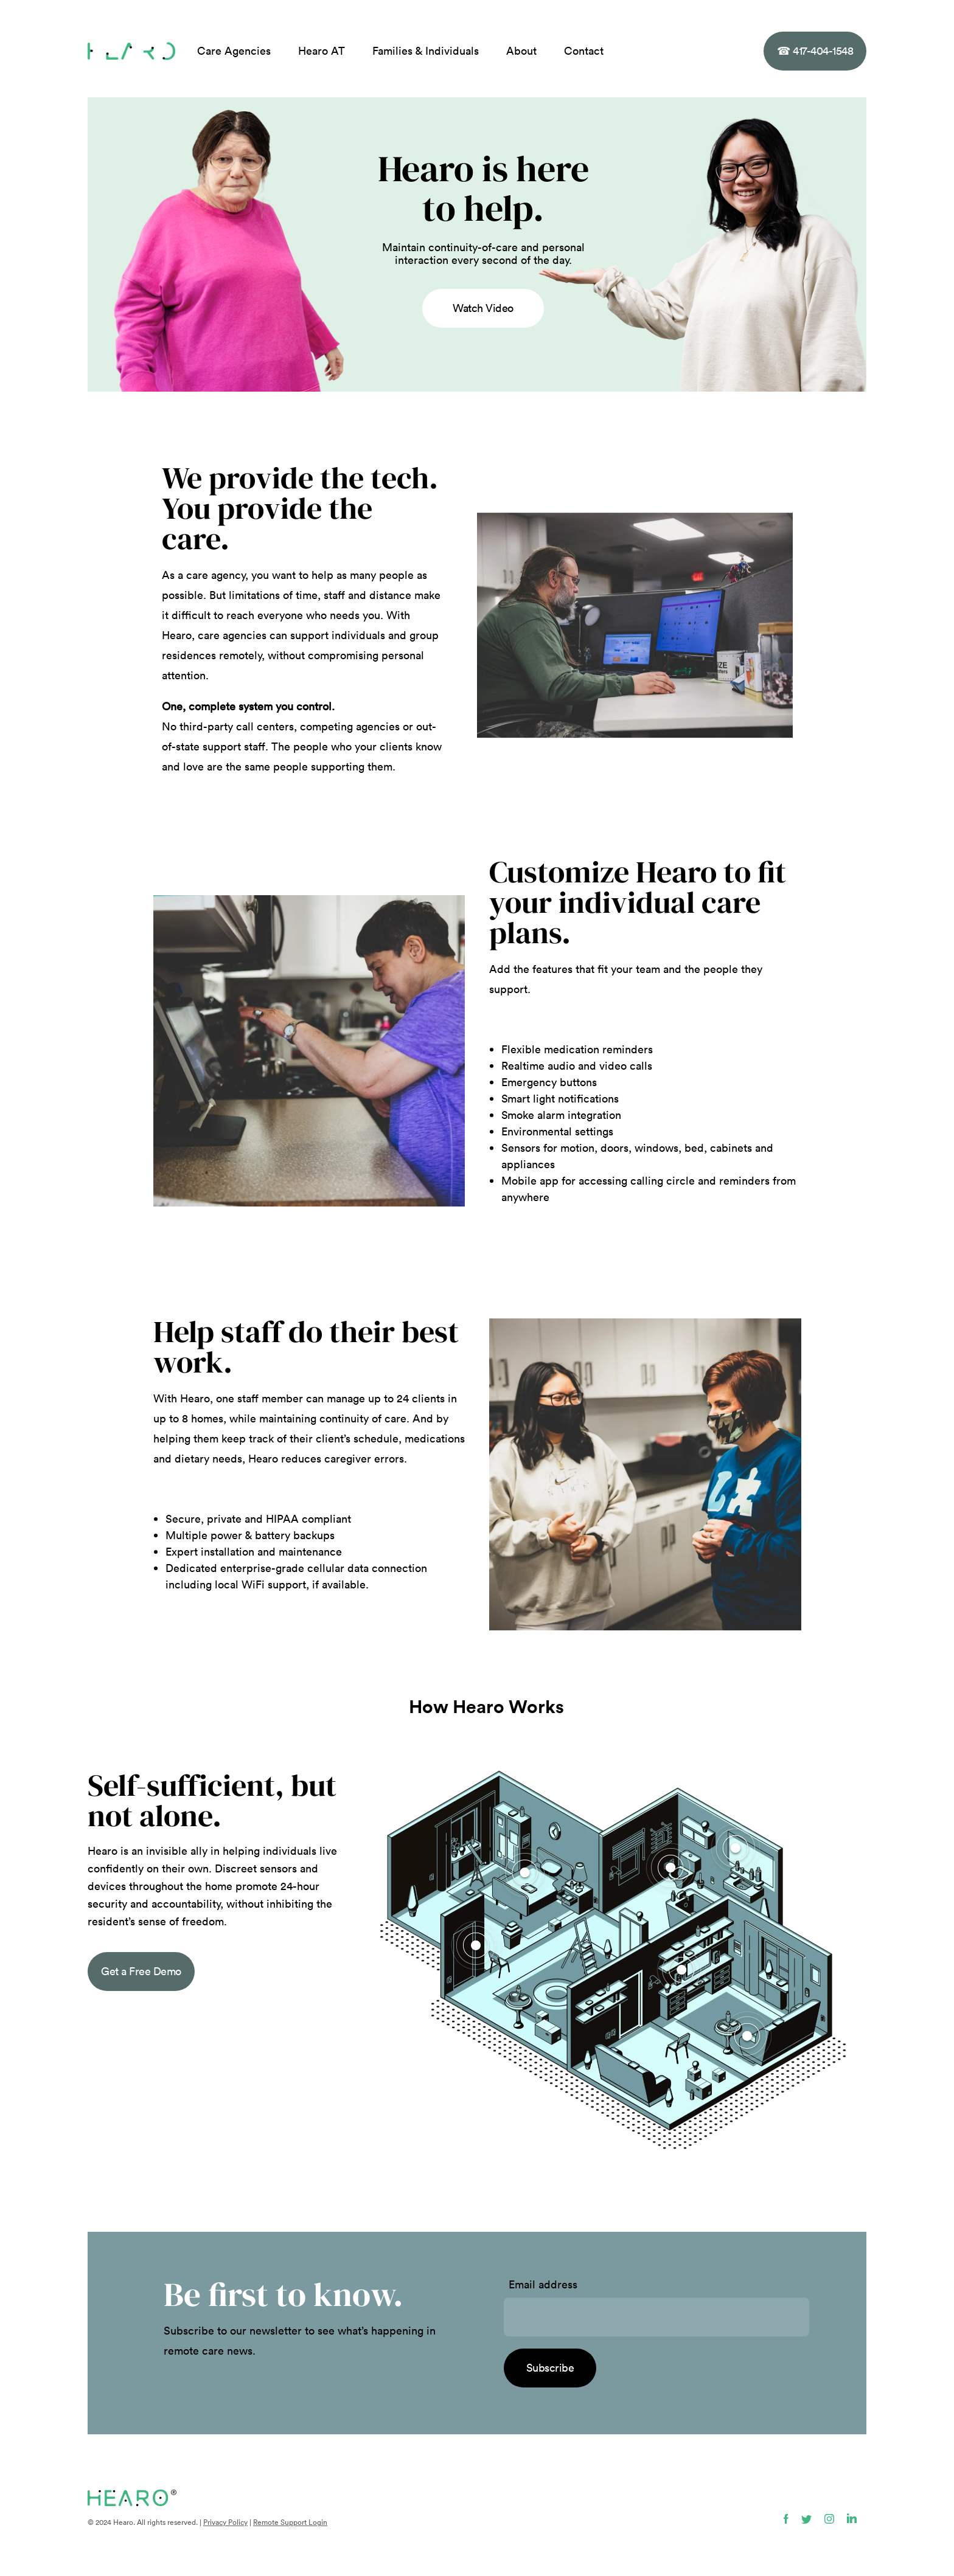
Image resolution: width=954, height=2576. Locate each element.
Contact (584, 51)
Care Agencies (234, 51)
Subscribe (550, 2368)
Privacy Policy (225, 2522)
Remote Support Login (290, 2522)
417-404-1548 (815, 51)
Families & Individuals (425, 51)
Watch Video (483, 308)
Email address (543, 2285)
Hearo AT (321, 51)
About (521, 51)
